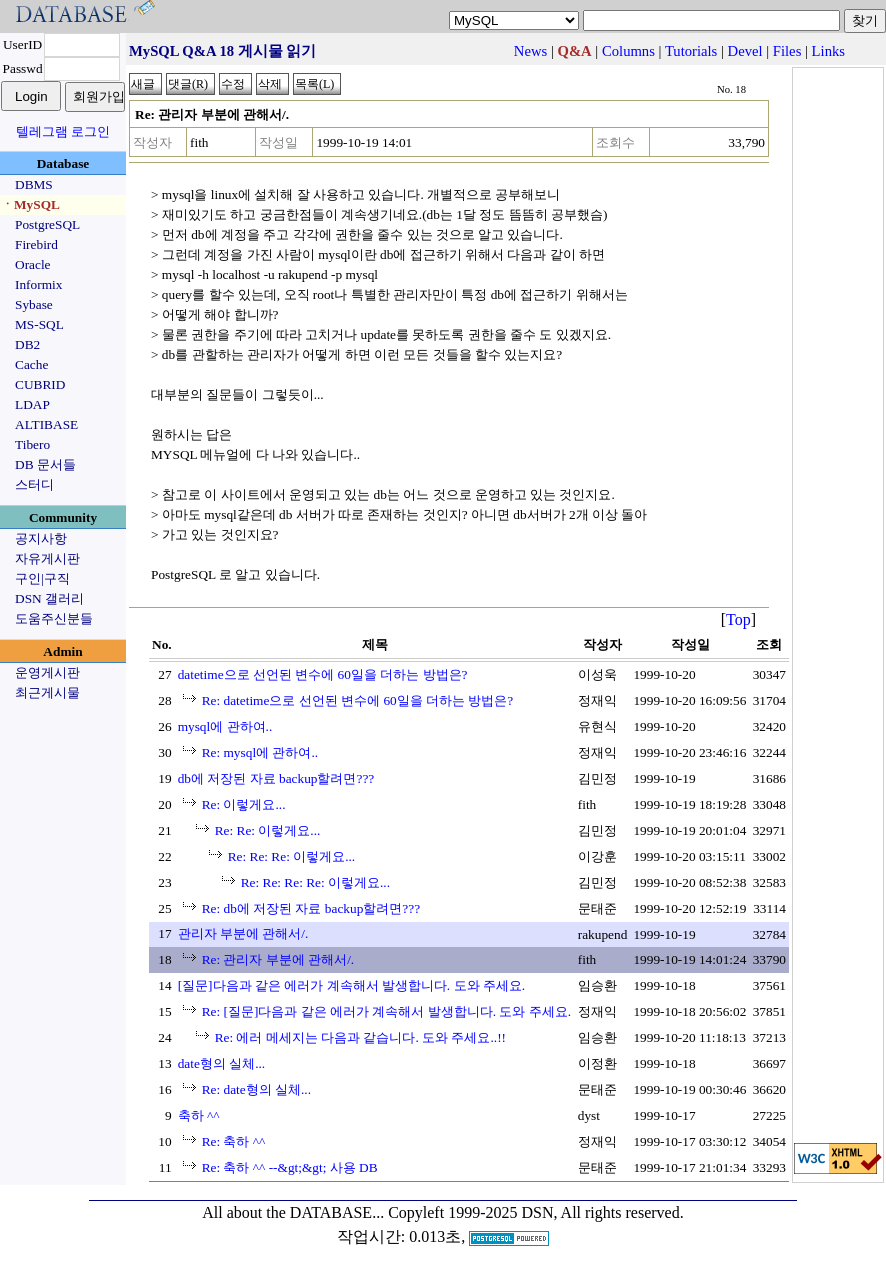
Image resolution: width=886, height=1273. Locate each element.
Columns (628, 51)
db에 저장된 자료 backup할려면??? (276, 778)
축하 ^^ (199, 1115)
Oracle (33, 264)
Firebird (36, 244)
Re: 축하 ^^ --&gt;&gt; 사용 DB (290, 1167)
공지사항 (41, 538)
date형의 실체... (222, 1063)
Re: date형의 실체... (256, 1089)
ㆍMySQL (30, 204)
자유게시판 (47, 558)
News (530, 51)
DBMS (34, 184)
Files (787, 51)
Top (738, 619)
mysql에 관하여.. (225, 726)
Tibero (32, 444)
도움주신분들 (54, 618)
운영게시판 (47, 672)
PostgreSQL (47, 224)
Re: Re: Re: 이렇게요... (292, 856)
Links (828, 51)
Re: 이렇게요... (244, 804)
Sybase (34, 304)
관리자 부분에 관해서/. (243, 933)
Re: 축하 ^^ (234, 1141)
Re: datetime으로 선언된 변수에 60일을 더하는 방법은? (358, 700)
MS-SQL (39, 324)
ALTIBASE (46, 424)
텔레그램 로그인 (63, 131)
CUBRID (40, 384)
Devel (745, 51)
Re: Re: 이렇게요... (268, 830)
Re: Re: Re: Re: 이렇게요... (315, 882)
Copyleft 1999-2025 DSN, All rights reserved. (536, 1212)
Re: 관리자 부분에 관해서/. (278, 959)
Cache (31, 364)
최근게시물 (47, 692)
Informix (38, 284)
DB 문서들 (45, 464)
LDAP (32, 404)
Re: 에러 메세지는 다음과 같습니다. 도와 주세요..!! (360, 1037)
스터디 (34, 484)
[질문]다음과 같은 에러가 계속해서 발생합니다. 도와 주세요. (352, 985)
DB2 (27, 344)
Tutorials (691, 51)
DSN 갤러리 (49, 598)
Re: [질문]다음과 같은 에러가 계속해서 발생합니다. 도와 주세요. (386, 1011)
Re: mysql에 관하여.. (260, 752)
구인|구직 (42, 578)
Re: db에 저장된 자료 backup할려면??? (311, 908)
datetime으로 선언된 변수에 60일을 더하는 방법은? (323, 674)
